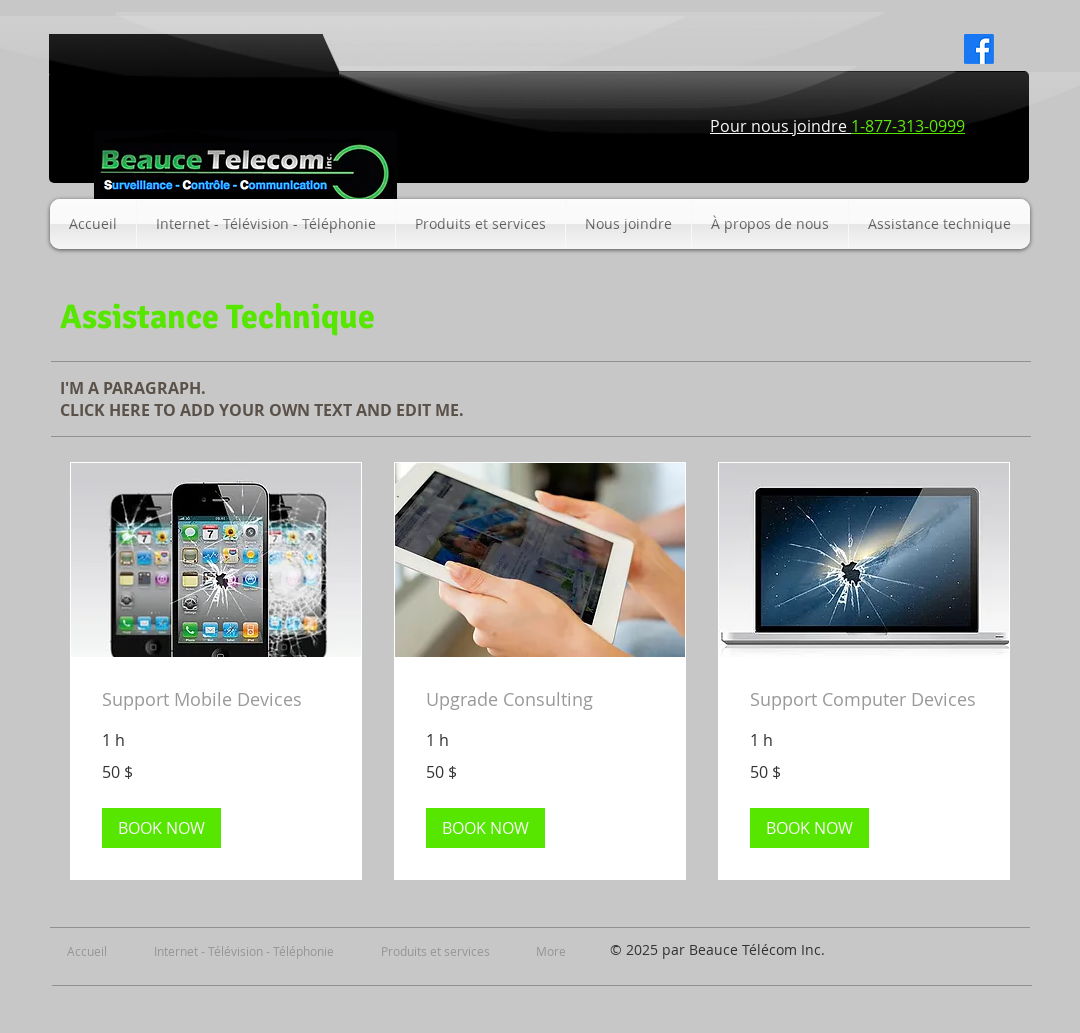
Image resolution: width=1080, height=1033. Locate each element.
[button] (161, 829)
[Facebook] (979, 49)
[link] (216, 701)
